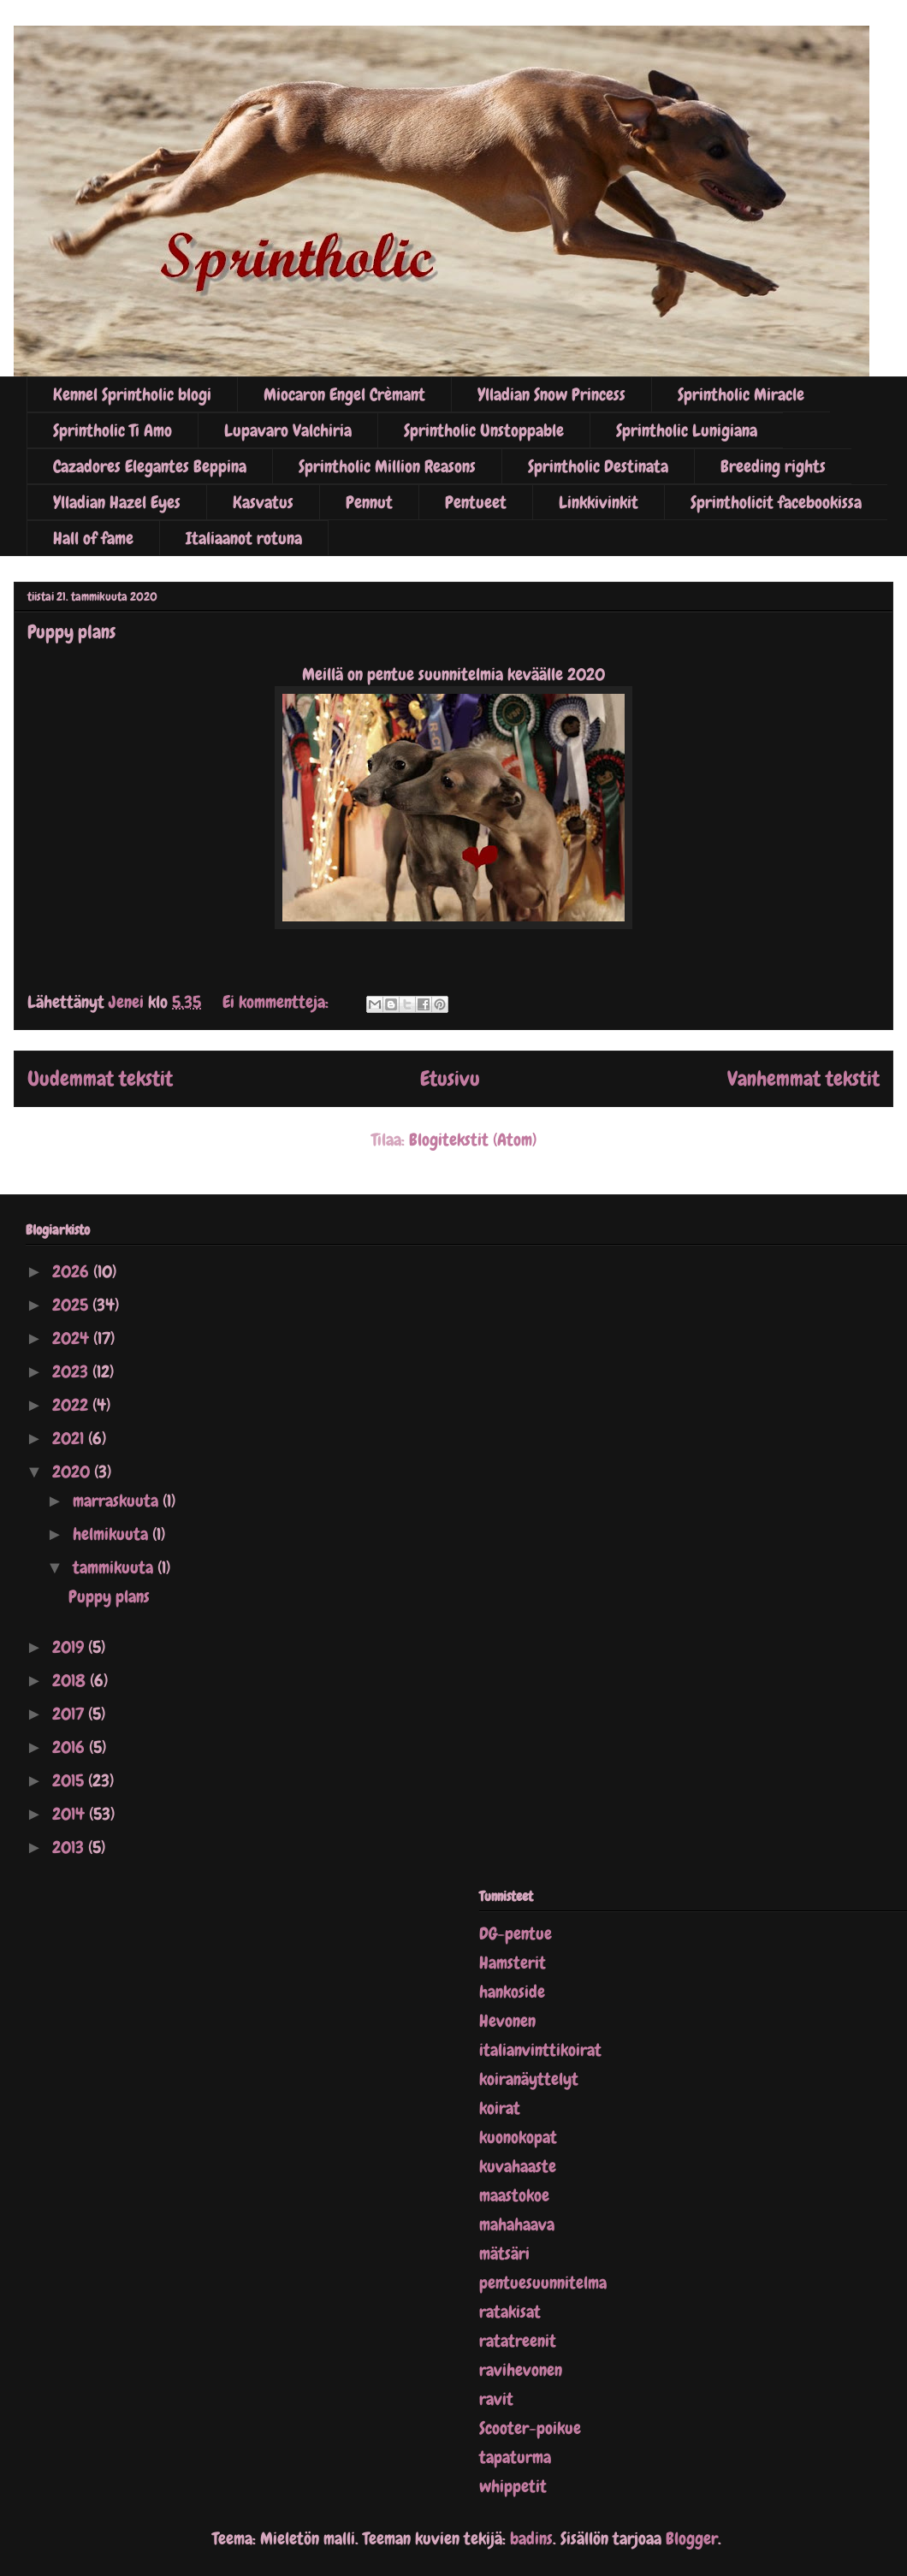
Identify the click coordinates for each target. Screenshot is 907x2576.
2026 (72, 1271)
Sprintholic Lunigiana (686, 430)
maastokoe (514, 2195)
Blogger (692, 2538)
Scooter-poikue (530, 2428)
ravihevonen (520, 2370)
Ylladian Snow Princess (551, 394)
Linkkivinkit (598, 502)
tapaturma (515, 2457)
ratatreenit (517, 2341)
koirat (499, 2108)
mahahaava (516, 2224)
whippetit (513, 2486)
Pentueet (476, 502)
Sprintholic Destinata (598, 466)
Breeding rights (773, 466)
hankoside (512, 1992)
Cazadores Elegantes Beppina (149, 466)
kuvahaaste (517, 2166)
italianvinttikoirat (540, 2050)
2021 (70, 1438)
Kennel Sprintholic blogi (132, 394)
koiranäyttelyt (528, 2079)
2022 (72, 1405)
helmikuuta (112, 1534)
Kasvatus (263, 502)
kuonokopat (518, 2137)
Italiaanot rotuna (244, 538)
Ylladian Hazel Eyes (117, 502)
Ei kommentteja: (277, 1002)
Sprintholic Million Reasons (387, 466)
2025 (72, 1305)
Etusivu (450, 1078)
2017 (70, 1714)
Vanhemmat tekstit (803, 1078)
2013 (70, 1847)
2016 (70, 1747)
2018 (71, 1680)
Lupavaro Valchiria (288, 430)
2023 (72, 1371)
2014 (70, 1814)
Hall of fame (93, 538)
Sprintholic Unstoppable (484, 430)
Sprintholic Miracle (741, 394)
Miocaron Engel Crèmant (344, 394)
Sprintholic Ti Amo (112, 430)
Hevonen (507, 2021)
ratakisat (510, 2312)
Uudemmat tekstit (100, 1078)
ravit (496, 2399)
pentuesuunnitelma (543, 2282)
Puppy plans (71, 631)
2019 (70, 1647)
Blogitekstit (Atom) (472, 1139)
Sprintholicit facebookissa (776, 502)
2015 (70, 1780)
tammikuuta (115, 1567)
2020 (73, 1471)
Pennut (369, 502)
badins (531, 2538)
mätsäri (504, 2253)
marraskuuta (118, 1500)
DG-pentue (515, 1933)
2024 (72, 1338)
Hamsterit (512, 1962)
